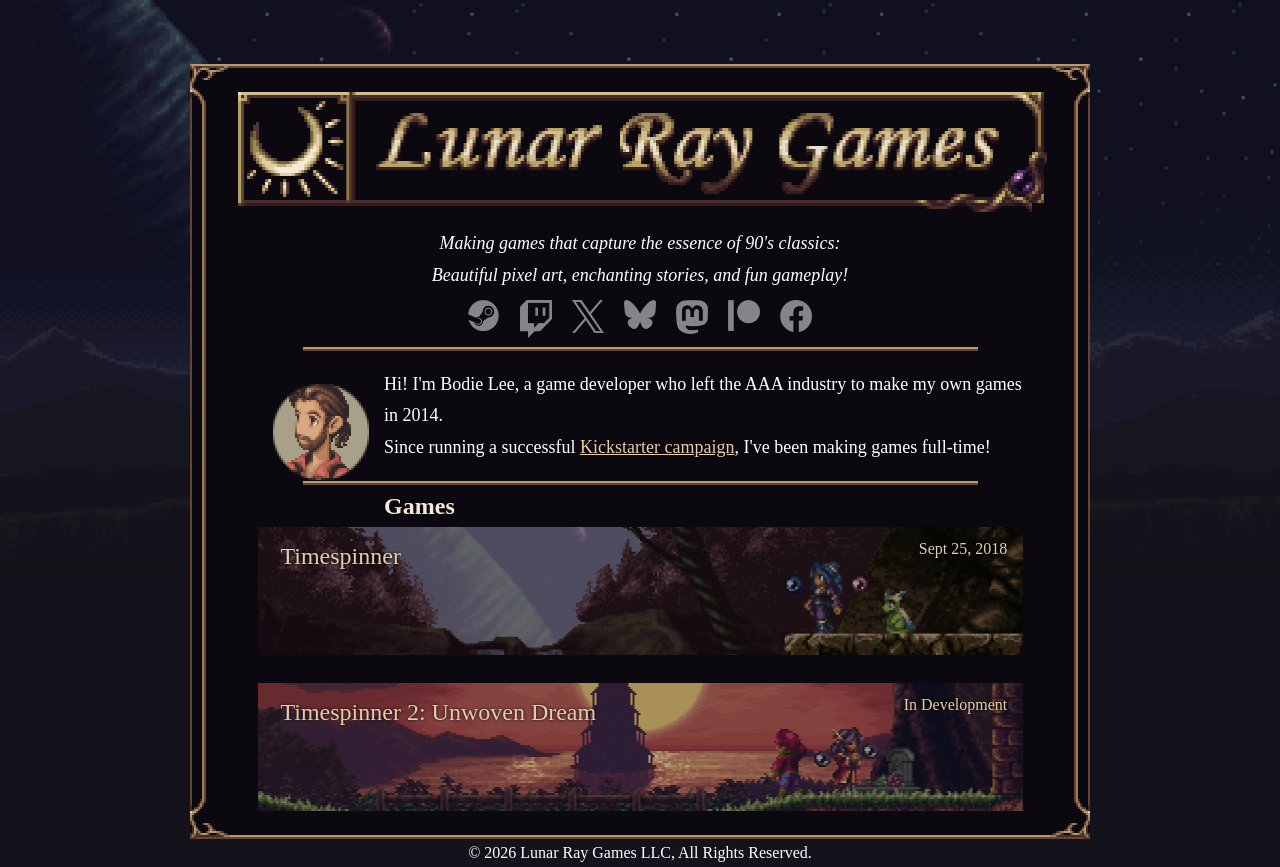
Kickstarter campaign (657, 447)
